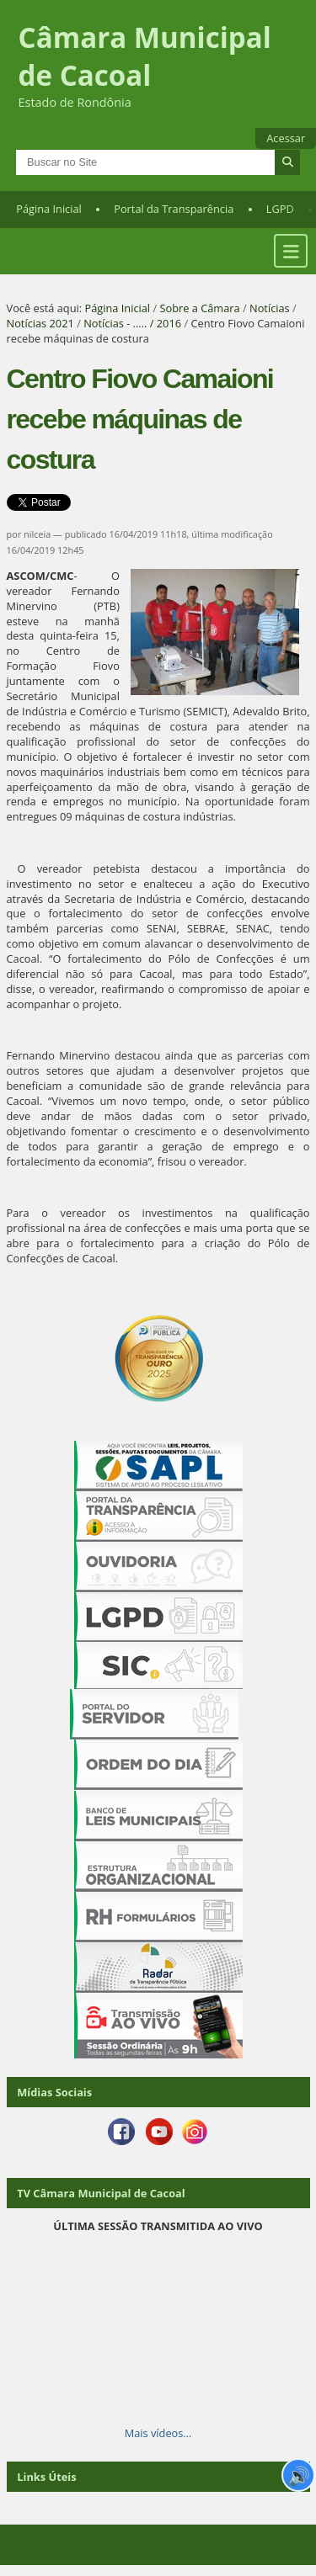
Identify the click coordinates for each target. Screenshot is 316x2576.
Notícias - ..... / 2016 (132, 323)
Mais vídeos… (158, 2433)
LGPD (280, 208)
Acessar (285, 138)
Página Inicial (49, 208)
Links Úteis (46, 2476)
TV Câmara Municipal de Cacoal (101, 2193)
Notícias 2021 (40, 323)
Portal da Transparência (173, 208)
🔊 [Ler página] (298, 2475)
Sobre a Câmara (199, 308)
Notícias (269, 308)
